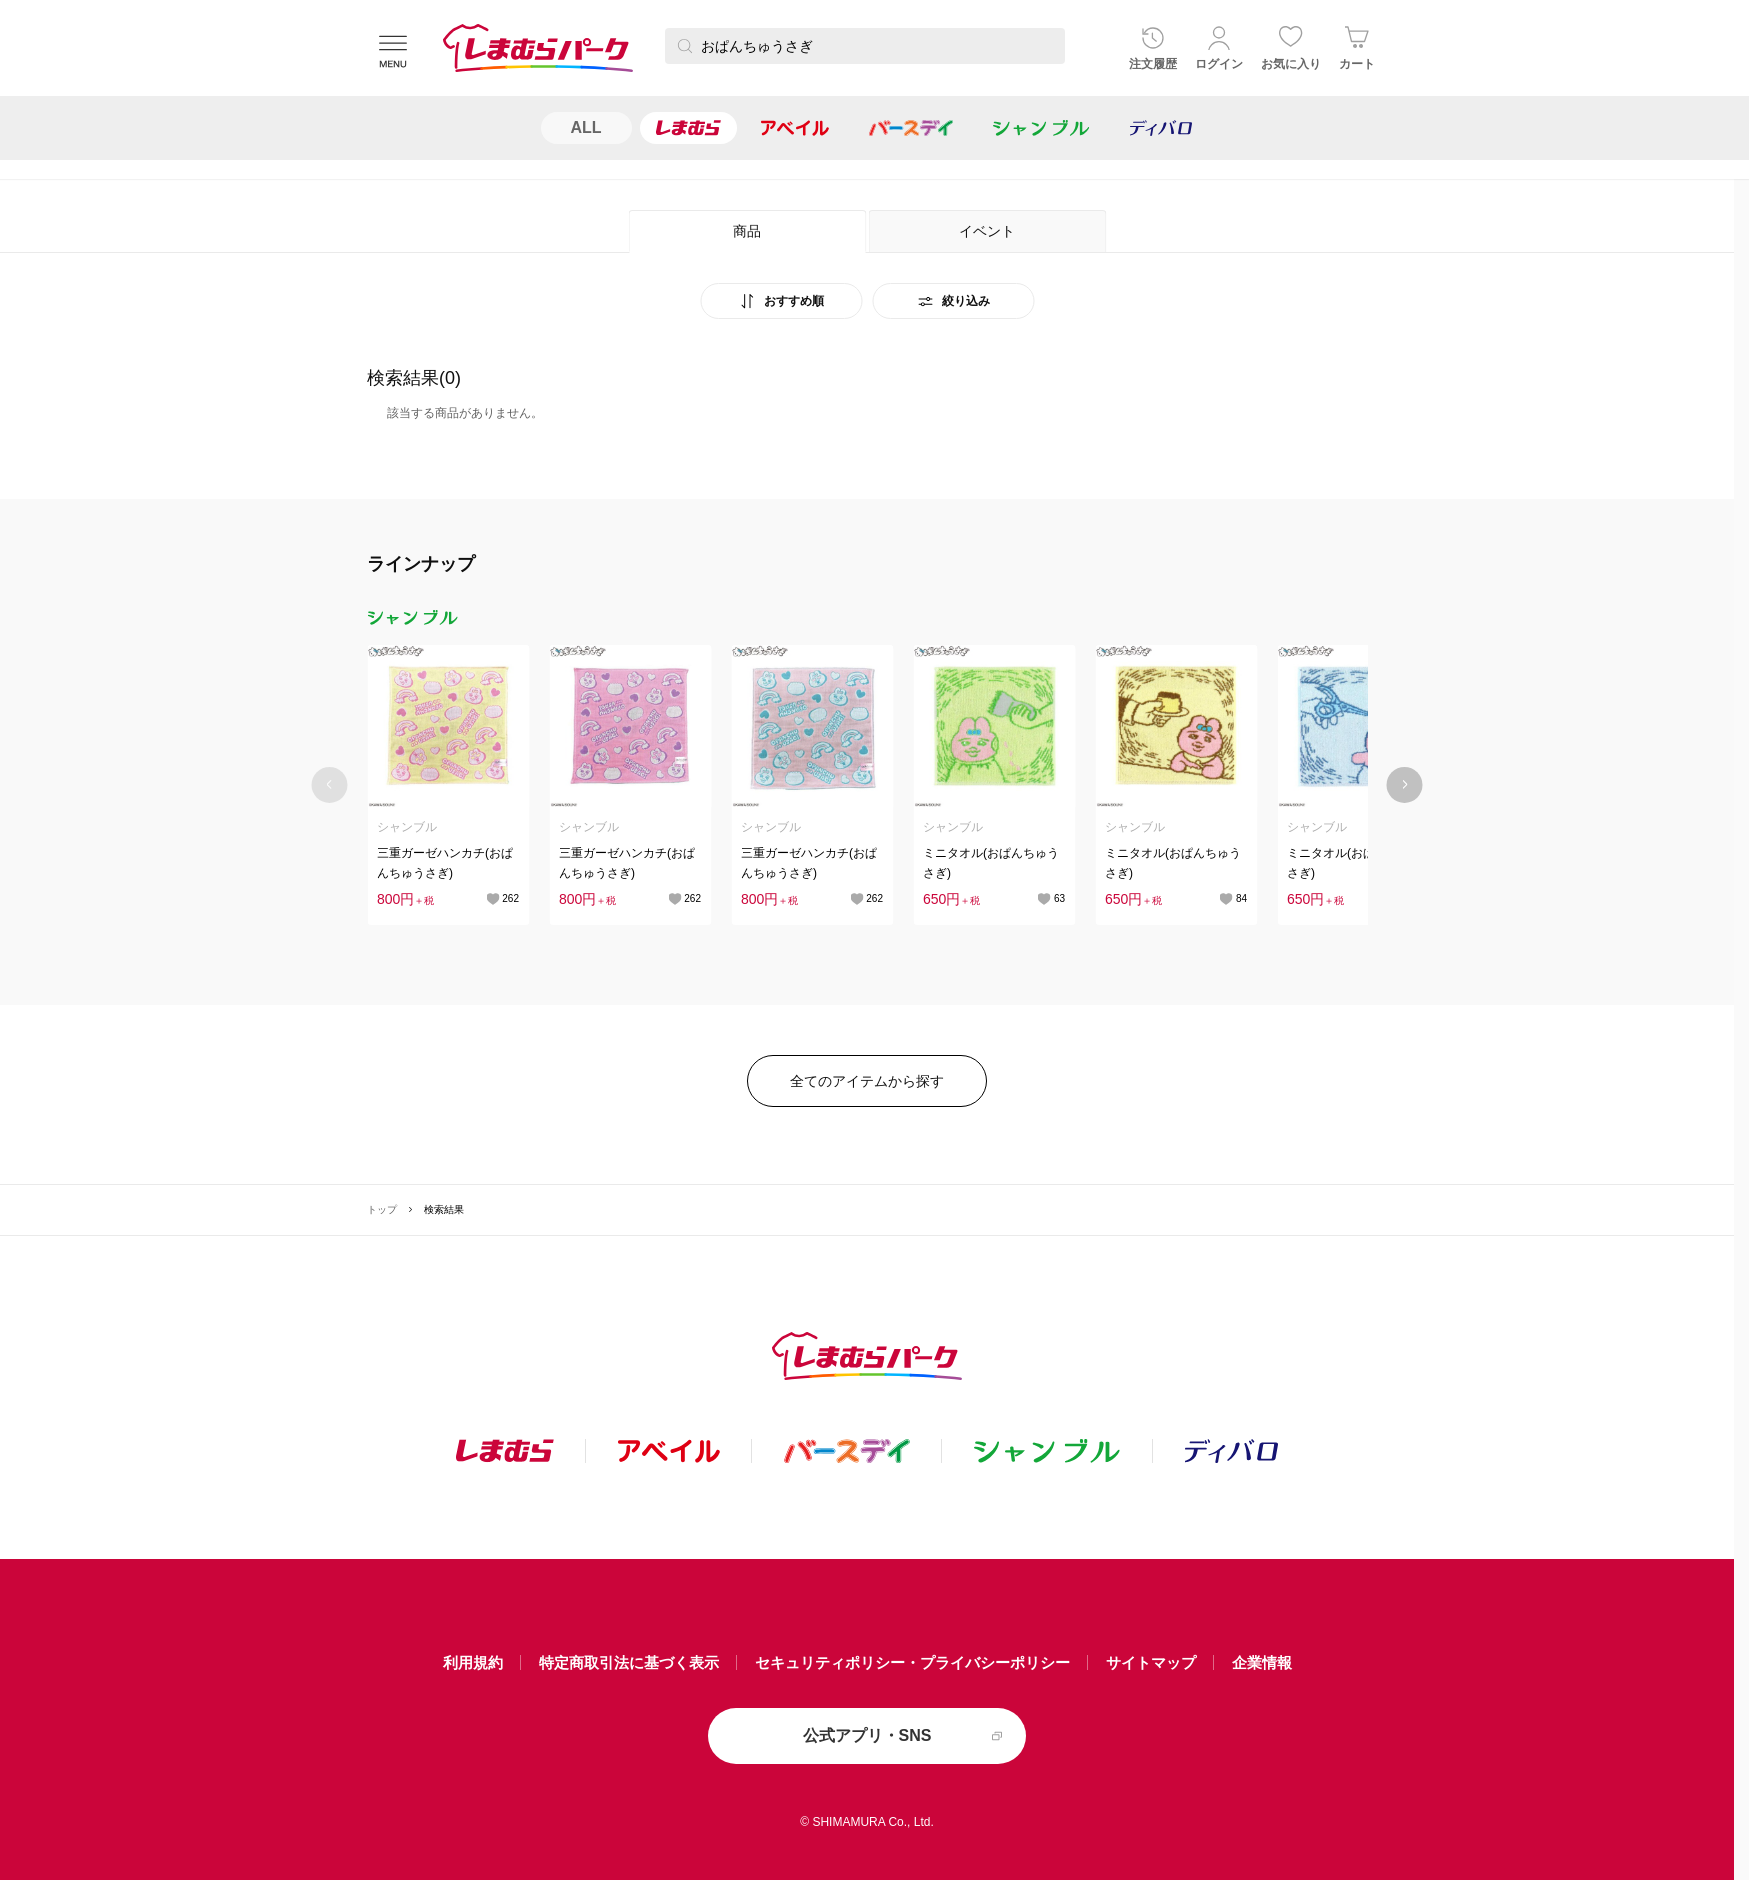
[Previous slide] (329, 785)
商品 (747, 231)
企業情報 (1262, 1662)
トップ (382, 1209)
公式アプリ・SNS (867, 1735)
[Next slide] (1404, 785)
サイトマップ (1151, 1662)
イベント (987, 231)
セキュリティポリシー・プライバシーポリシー (912, 1662)
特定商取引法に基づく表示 (629, 1662)
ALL (586, 127)
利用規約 (473, 1662)
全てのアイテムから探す (867, 1081)
